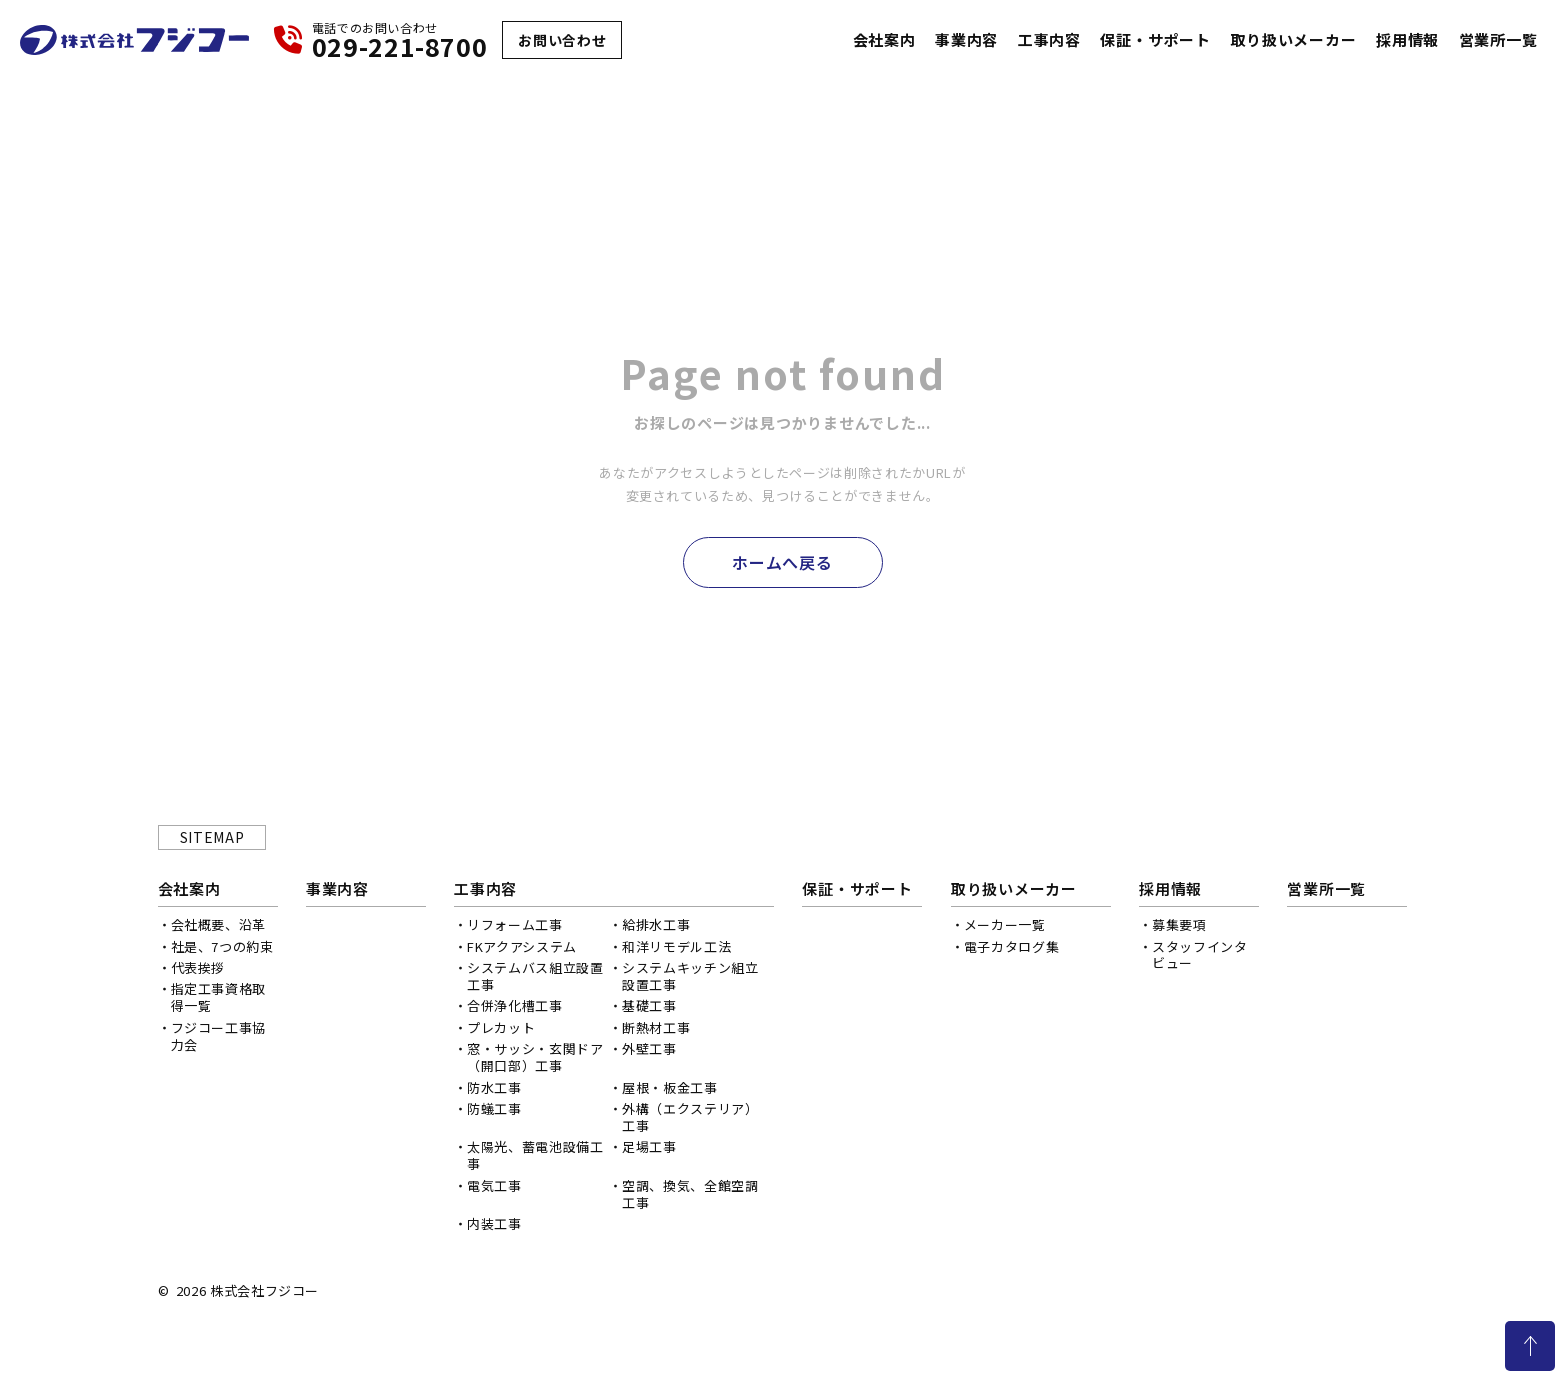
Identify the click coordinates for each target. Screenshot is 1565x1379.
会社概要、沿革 (219, 924)
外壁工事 (649, 1048)
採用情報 (1407, 40)
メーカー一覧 (1005, 924)
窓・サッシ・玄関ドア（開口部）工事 (535, 1057)
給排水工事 (656, 924)
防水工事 (494, 1087)
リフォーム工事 (515, 924)
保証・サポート (1155, 40)
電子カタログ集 (1012, 946)
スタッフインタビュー (1200, 955)
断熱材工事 (656, 1027)
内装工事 (494, 1223)
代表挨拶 (198, 967)
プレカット (501, 1027)
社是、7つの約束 (222, 946)
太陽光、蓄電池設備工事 (535, 1155)
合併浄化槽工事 (515, 1005)
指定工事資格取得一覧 (219, 997)
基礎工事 (649, 1005)
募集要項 (1179, 924)
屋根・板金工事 (670, 1087)
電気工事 (494, 1185)
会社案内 (884, 40)
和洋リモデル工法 (676, 946)
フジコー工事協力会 (219, 1036)
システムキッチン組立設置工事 (690, 976)
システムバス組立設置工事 (535, 976)
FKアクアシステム (522, 946)
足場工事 (649, 1146)
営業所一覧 (1498, 40)
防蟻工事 (494, 1108)
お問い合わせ (562, 40)
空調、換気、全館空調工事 (690, 1194)
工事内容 (1049, 40)
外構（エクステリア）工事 (690, 1117)
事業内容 (966, 40)
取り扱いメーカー (1293, 40)
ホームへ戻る (782, 562)
